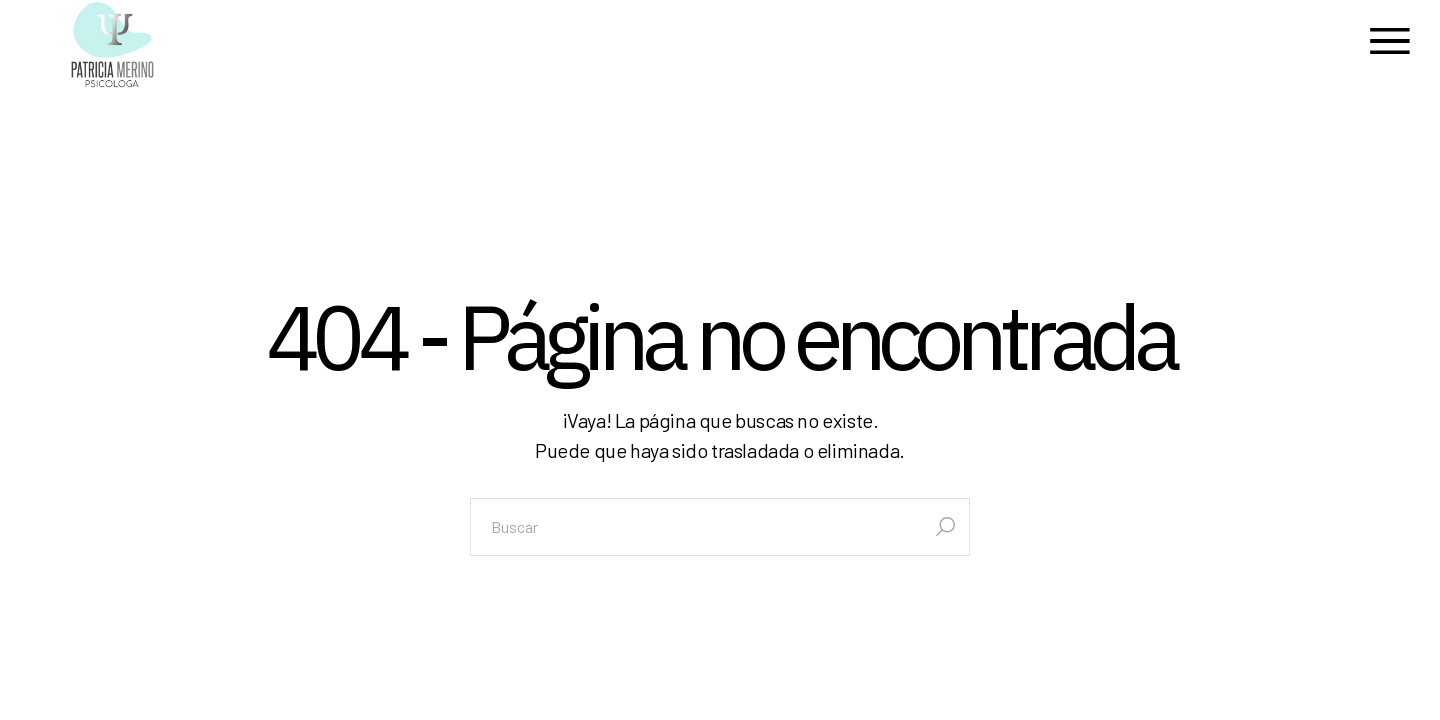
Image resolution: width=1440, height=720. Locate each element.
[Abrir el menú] (1390, 44)
